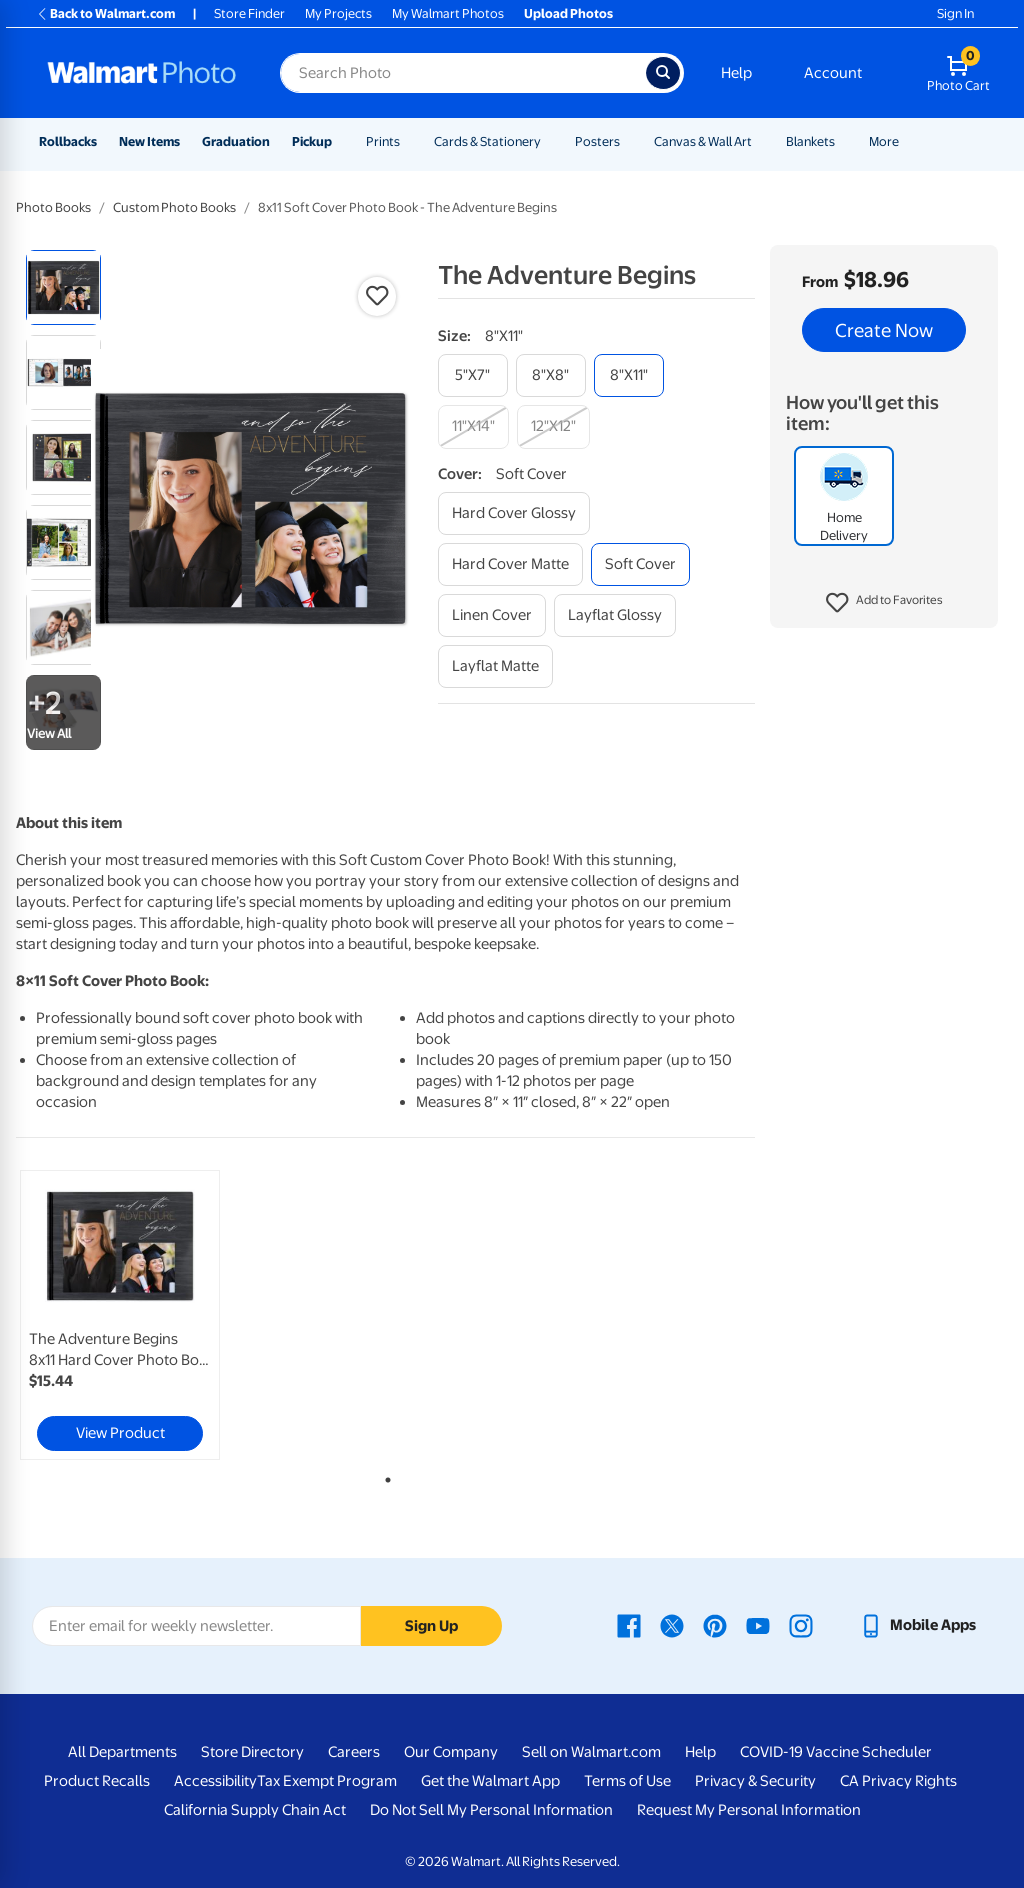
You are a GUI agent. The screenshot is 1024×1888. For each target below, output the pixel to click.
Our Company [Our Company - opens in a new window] (451, 1752)
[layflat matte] (495, 666)
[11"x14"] (473, 426)
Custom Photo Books (174, 207)
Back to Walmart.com (105, 13)
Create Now (884, 330)
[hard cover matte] (510, 564)
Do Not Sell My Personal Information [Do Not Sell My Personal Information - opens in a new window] (491, 1810)
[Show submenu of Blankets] (844, 141)
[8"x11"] (629, 375)
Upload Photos (568, 13)
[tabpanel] (140, 1315)
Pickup (312, 141)
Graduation (236, 141)
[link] (120, 1315)
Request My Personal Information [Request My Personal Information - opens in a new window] (749, 1810)
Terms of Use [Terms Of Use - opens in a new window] (627, 1781)
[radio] (63, 287)
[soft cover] (640, 564)
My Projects (338, 13)
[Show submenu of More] (908, 141)
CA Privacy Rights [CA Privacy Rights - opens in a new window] (898, 1781)
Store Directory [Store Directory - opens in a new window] (252, 1752)
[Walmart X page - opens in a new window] (672, 1625)
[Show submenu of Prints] (409, 141)
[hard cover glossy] (514, 513)
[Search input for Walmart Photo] (463, 73)
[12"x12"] (553, 426)
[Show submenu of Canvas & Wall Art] (761, 141)
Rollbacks (68, 141)
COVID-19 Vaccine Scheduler (836, 1752)
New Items (149, 141)
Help (736, 73)
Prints (383, 141)
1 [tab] (384, 1476)
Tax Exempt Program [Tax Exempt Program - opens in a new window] (327, 1781)
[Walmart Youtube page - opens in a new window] (758, 1625)
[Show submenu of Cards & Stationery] (550, 141)
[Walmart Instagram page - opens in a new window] (801, 1625)
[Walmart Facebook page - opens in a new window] (629, 1625)
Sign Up (431, 1626)
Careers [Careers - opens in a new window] (354, 1752)
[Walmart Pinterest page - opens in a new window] (715, 1625)
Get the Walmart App (490, 1781)
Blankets (810, 141)
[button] (884, 603)
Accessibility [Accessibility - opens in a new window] (215, 1781)
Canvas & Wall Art (703, 141)
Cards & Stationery (487, 141)
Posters (597, 141)
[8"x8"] (551, 375)
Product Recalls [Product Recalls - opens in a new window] (97, 1781)
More (884, 141)
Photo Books (53, 207)
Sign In (955, 13)
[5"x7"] (473, 375)
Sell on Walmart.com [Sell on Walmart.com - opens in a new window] (591, 1752)
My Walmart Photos (448, 13)
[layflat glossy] (615, 615)
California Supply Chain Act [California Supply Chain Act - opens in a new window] (255, 1810)
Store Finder (249, 13)
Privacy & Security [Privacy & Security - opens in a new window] (755, 1781)
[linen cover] (492, 615)
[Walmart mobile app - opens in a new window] (917, 1625)
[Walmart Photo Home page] (142, 73)
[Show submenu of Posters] (629, 141)
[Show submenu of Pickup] (341, 141)
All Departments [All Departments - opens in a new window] (122, 1752)
